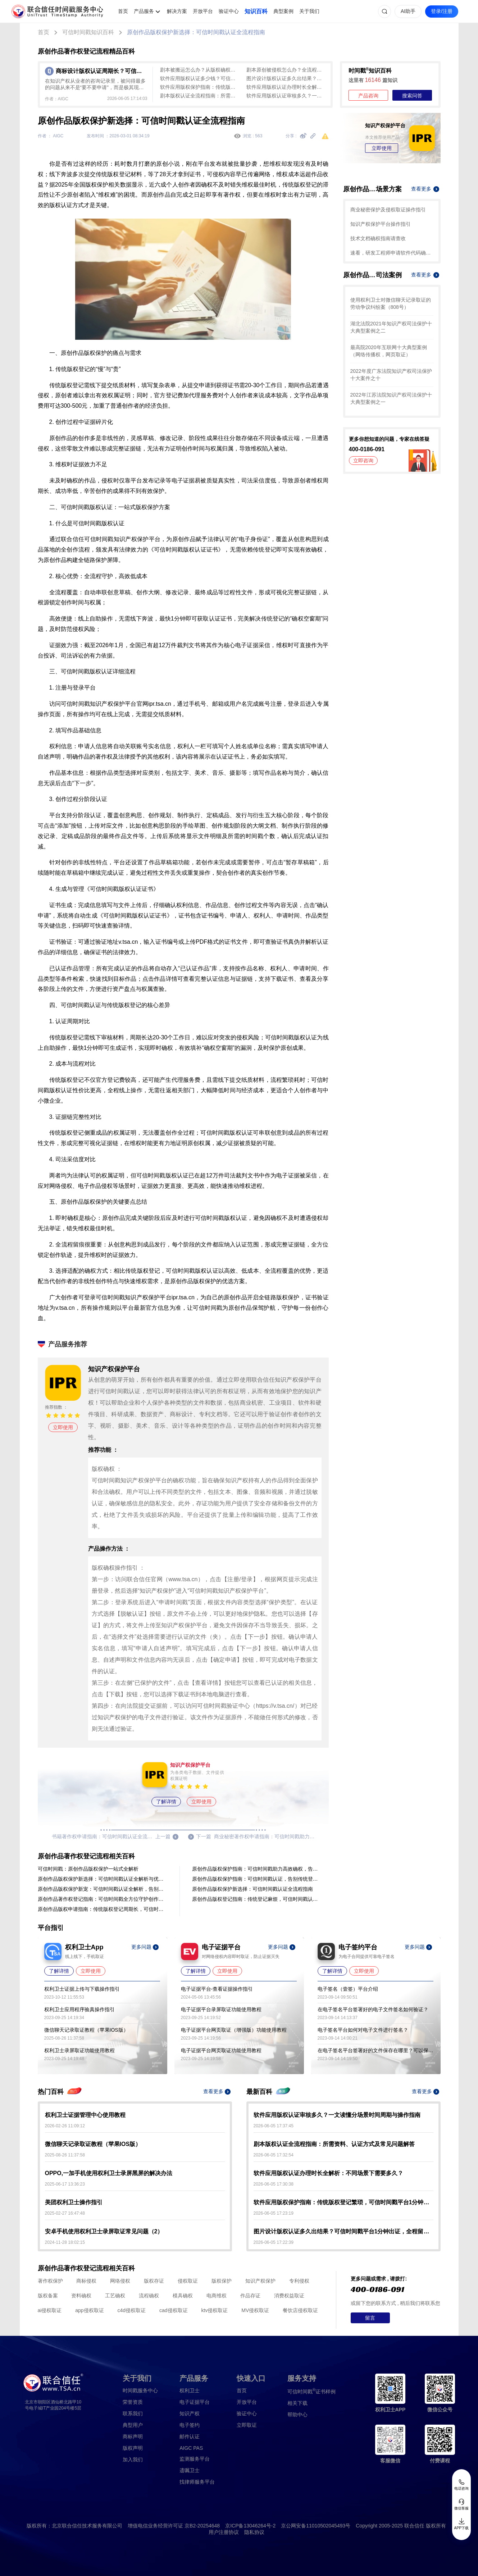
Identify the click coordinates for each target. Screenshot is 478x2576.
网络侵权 (120, 2281)
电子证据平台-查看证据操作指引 (217, 1989)
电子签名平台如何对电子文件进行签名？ (363, 2030)
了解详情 (166, 1801)
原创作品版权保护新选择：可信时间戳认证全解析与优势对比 (102, 1879)
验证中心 (229, 11)
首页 (123, 11)
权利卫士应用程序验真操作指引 (79, 2009)
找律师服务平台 (197, 2482)
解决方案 (177, 11)
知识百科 (256, 11)
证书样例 (311, 2391)
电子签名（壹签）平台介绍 (348, 1989)
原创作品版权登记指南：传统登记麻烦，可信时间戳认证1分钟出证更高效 (257, 1899)
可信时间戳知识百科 (88, 32)
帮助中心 (297, 2414)
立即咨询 (363, 460)
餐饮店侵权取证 (300, 2310)
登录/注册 (441, 11)
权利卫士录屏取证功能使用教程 (79, 2050)
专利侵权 (299, 2281)
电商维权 (216, 2295)
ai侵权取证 (50, 2310)
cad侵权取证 (173, 2310)
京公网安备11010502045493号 (315, 2526)
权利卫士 (189, 2390)
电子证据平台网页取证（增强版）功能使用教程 (234, 2030)
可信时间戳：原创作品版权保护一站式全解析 (88, 1869)
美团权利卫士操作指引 (74, 2202)
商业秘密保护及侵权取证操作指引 (388, 209)
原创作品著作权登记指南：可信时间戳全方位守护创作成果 (102, 1899)
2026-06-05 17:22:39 (273, 2242)
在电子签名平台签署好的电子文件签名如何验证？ (373, 2009)
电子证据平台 (194, 2402)
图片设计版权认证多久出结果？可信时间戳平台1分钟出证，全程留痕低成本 (286, 78)
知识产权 (189, 2413)
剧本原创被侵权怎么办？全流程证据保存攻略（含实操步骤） (286, 70)
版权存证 (154, 2281)
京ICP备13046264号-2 (250, 2526)
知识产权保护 (260, 2281)
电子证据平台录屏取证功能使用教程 (221, 2009)
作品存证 (250, 2295)
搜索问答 (412, 96)
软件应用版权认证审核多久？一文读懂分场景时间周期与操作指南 (286, 96)
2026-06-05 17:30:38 (273, 2184)
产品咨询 (368, 96)
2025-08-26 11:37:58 (65, 2155)
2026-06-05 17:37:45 (273, 2125)
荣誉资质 (133, 2402)
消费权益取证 (289, 2295)
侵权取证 (188, 2281)
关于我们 (309, 11)
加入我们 (133, 2459)
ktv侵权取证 (214, 2310)
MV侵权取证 (255, 2310)
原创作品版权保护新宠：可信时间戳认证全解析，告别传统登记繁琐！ (102, 1889)
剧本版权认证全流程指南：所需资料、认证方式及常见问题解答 (199, 96)
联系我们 (133, 2413)
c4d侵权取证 (132, 2310)
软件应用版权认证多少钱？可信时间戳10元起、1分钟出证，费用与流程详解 (199, 78)
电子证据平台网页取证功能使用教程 (221, 2050)
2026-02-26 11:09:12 (65, 2125)
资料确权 (81, 2295)
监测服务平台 (194, 2459)
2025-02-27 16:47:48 (65, 2213)
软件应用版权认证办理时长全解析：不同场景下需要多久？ (286, 87)
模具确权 (183, 2295)
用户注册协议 (224, 2532)
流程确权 (149, 2295)
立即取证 (247, 2425)
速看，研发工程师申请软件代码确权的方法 (391, 253)
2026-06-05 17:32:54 (273, 2155)
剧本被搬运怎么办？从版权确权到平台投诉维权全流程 (199, 70)
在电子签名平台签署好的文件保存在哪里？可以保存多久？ (375, 2050)
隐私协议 (254, 2532)
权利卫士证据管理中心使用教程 (85, 2115)
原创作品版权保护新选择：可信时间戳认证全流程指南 (196, 32)
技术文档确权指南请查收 (378, 238)
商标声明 (133, 2436)
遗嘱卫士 (189, 2470)
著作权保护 (50, 2281)
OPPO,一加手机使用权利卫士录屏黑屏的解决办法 (109, 2173)
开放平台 (203, 11)
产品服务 (144, 11)
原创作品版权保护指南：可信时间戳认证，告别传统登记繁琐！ (257, 1879)
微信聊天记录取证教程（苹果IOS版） (86, 2030)
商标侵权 (86, 2281)
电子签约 (189, 2425)
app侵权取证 (89, 2310)
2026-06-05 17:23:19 (273, 2213)
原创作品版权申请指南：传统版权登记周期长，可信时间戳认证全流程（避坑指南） (102, 1909)
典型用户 (133, 2425)
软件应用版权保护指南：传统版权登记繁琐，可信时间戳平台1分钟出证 (199, 87)
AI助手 (408, 11)
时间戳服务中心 (140, 2390)
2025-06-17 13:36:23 (65, 2184)
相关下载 (297, 2403)
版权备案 (48, 2295)
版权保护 (221, 2281)
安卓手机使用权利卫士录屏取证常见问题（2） (104, 2231)
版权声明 (133, 2448)
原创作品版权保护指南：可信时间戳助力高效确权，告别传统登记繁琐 (257, 1869)
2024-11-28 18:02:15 (65, 2242)
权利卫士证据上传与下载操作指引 (82, 1989)
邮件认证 (189, 2436)
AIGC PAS (191, 2448)
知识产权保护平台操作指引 (380, 224)
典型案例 (283, 11)
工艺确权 (115, 2295)
